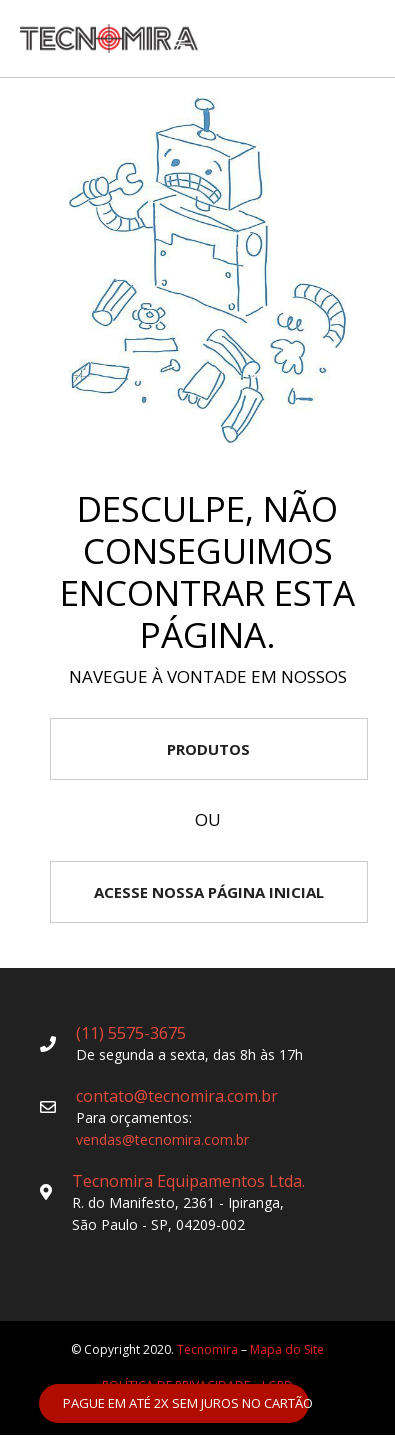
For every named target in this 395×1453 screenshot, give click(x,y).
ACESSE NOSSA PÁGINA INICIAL (209, 892)
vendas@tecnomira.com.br (162, 1139)
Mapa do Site (287, 1349)
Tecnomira (207, 1349)
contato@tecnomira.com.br (177, 1096)
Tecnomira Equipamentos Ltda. (188, 1181)
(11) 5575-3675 (131, 1033)
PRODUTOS (208, 749)
